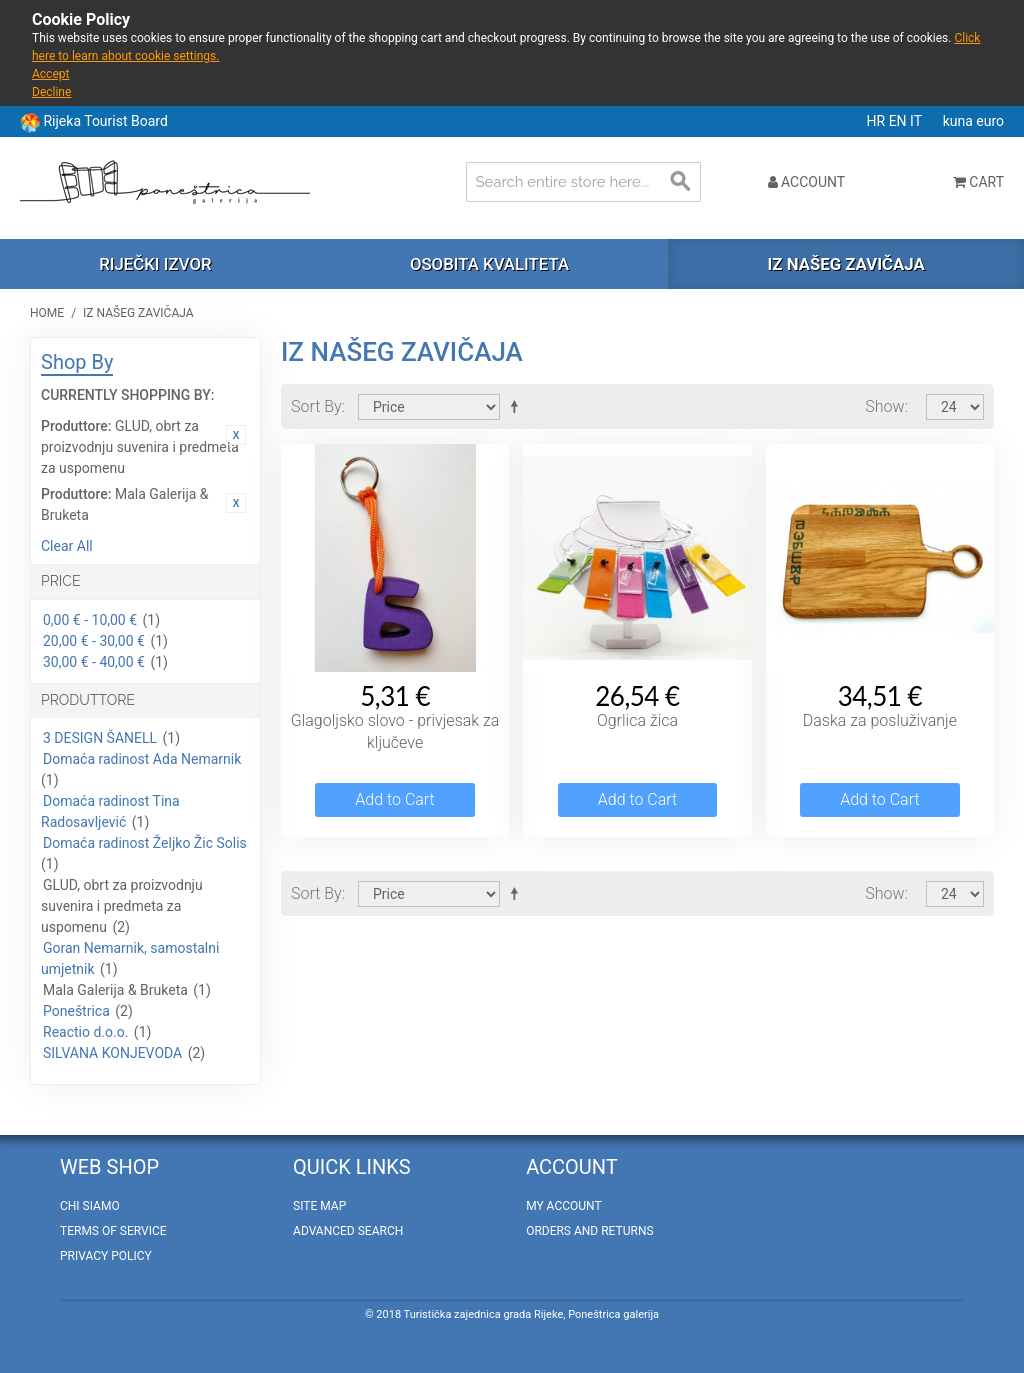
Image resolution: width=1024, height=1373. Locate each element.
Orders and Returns (589, 1231)
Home (47, 313)
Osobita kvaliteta (489, 264)
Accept (50, 74)
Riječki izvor (155, 264)
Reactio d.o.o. (85, 1032)
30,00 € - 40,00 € (94, 662)
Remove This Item (236, 435)
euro (990, 121)
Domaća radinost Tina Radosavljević (110, 811)
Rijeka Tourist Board (105, 121)
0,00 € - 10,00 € (90, 620)
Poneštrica (76, 1011)
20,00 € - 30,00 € (94, 641)
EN (899, 121)
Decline (51, 92)
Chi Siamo (90, 1206)
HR (878, 121)
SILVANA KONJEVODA (112, 1053)
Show (884, 406)
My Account (563, 1206)
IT (917, 121)
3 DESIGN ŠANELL (100, 738)
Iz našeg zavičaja (845, 264)
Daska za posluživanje (880, 720)
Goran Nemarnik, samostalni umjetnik (130, 958)
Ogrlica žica (637, 720)
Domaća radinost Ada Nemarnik (142, 759)
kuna (960, 121)
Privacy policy (106, 1256)
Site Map (319, 1206)
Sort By (316, 406)
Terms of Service (113, 1231)
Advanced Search (348, 1231)
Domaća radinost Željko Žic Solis (145, 843)
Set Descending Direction (518, 406)
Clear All (67, 546)
